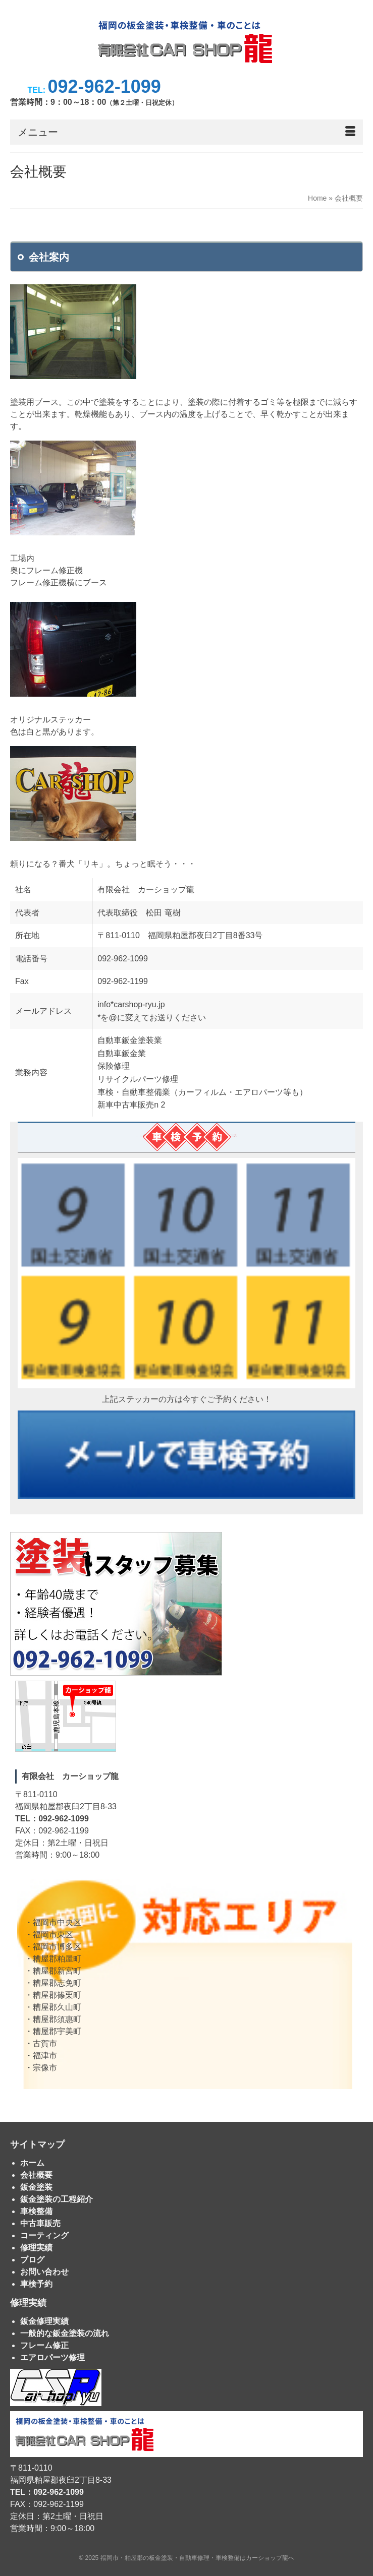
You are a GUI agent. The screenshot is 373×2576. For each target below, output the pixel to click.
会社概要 (36, 2175)
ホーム (32, 2163)
